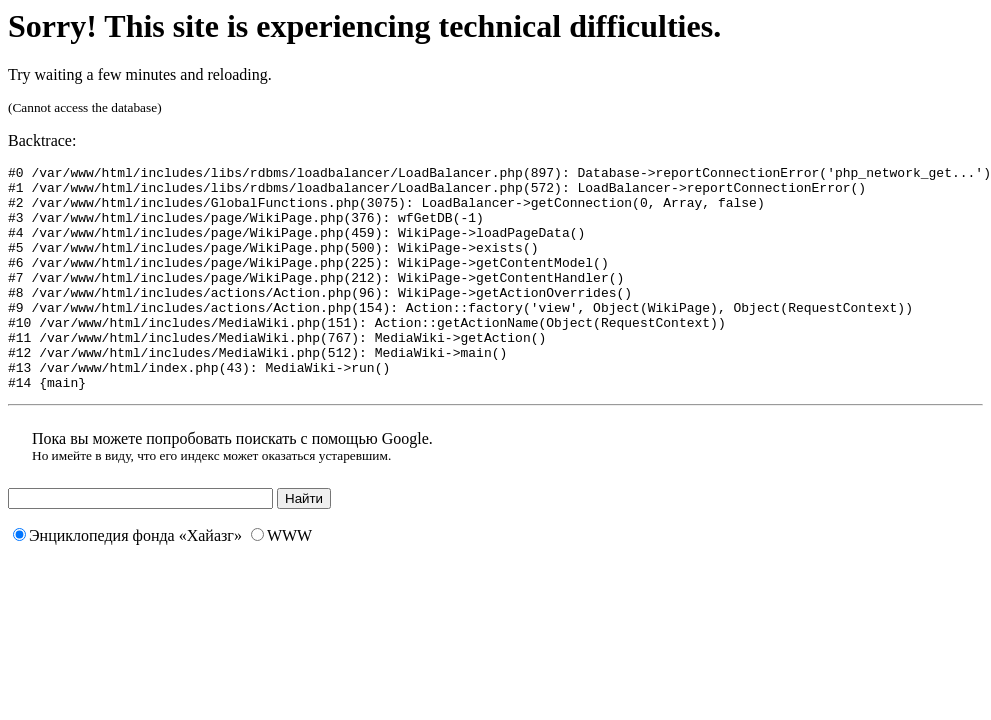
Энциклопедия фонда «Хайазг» (127, 580)
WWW (281, 580)
